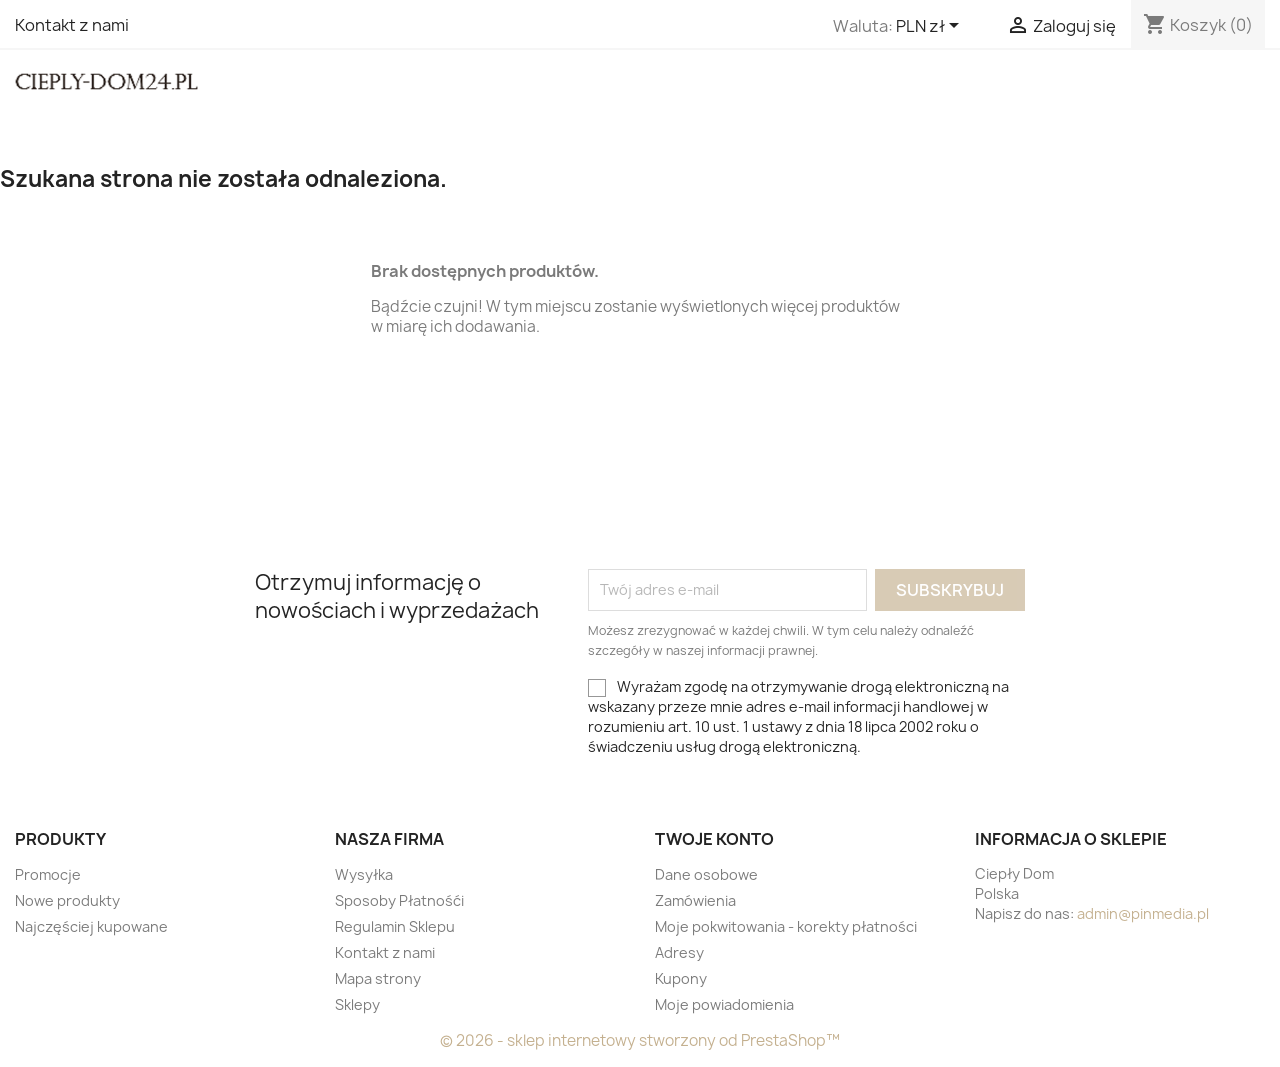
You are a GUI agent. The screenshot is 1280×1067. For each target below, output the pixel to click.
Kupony (681, 978)
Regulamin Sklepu (395, 926)
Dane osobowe (706, 874)
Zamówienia (695, 900)
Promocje (48, 874)
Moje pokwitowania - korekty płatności (786, 926)
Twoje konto (714, 839)
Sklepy (357, 1004)
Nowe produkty (67, 900)
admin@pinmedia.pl (1143, 913)
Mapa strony (378, 978)
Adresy (679, 952)
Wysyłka (364, 874)
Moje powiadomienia (724, 1004)
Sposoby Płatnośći (399, 900)
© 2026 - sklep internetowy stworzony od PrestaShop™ (640, 1040)
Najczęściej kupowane (91, 926)
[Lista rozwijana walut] (931, 27)
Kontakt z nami (72, 25)
